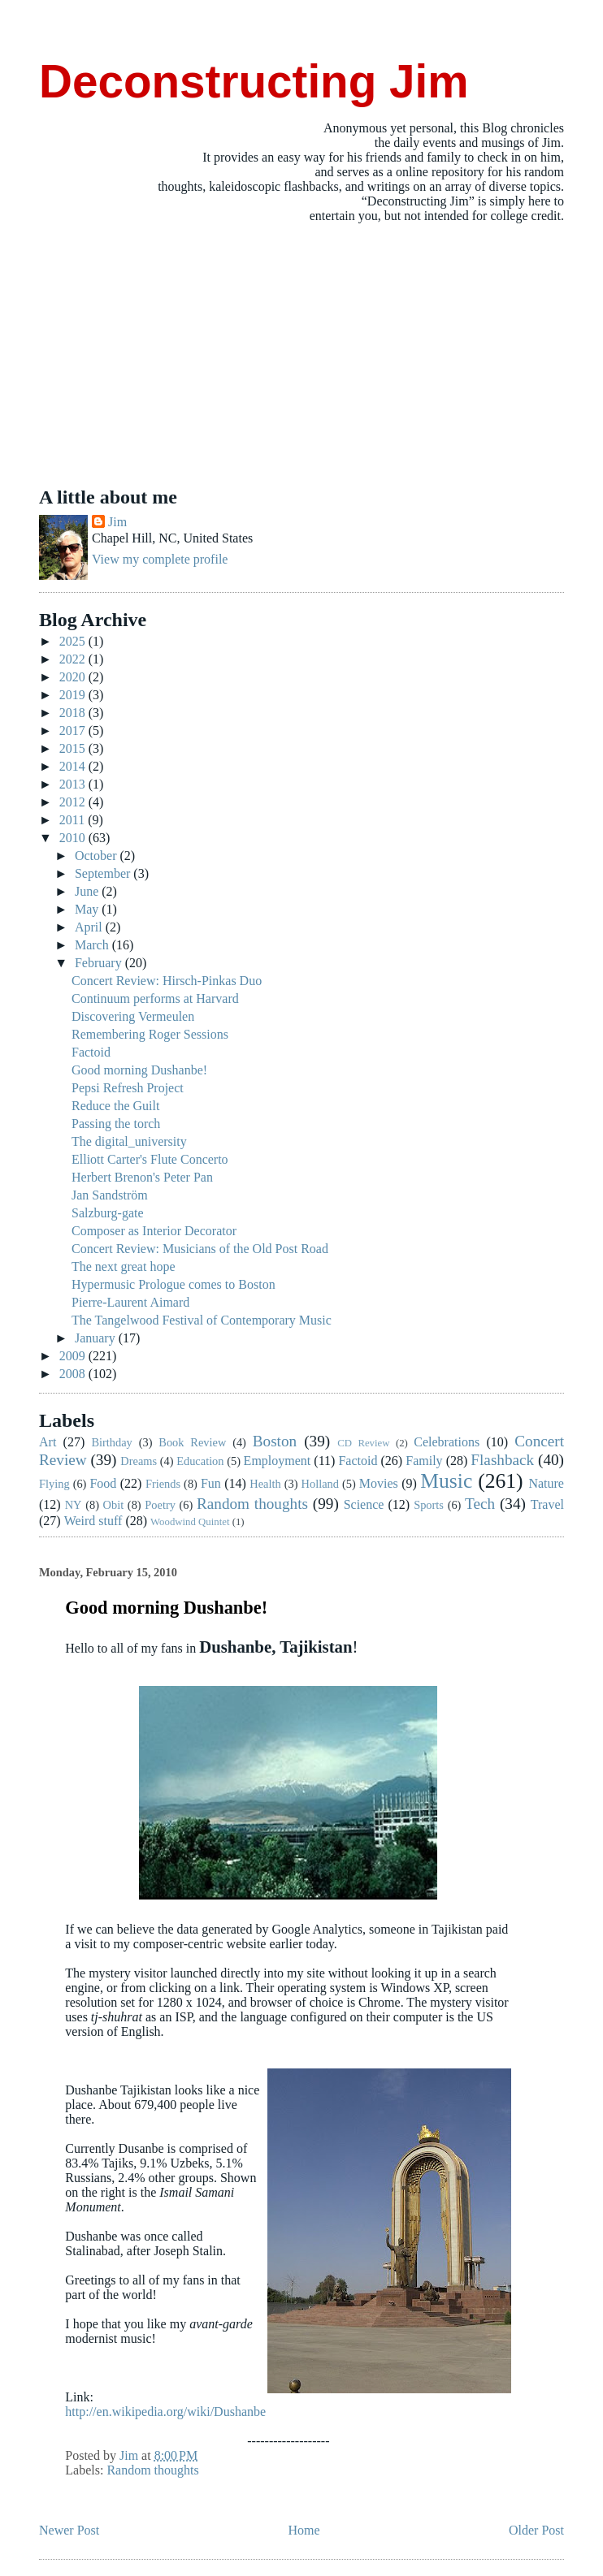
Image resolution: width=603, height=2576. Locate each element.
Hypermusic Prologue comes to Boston (173, 1284)
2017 (74, 730)
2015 (74, 748)
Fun (211, 1483)
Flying (54, 1483)
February (100, 963)
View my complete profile (160, 559)
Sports (429, 1504)
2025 (74, 641)
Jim (117, 522)
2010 (74, 838)
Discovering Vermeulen (133, 1016)
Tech (480, 1503)
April (90, 927)
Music (446, 1481)
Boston (275, 1441)
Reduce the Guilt (115, 1106)
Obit (113, 1504)
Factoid (91, 1052)
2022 (74, 659)
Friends (162, 1483)
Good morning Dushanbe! (139, 1070)
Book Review (192, 1442)
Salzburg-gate (108, 1213)
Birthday (111, 1442)
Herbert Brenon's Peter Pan (142, 1177)
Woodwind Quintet (189, 1522)
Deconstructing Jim (254, 81)
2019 (74, 695)
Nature (546, 1483)
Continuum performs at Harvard (155, 998)
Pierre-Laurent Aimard (130, 1302)
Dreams (138, 1460)
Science (364, 1504)
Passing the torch (116, 1123)
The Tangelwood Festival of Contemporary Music (202, 1320)
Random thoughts (252, 1503)
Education (199, 1460)
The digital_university (129, 1141)
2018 (74, 713)
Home (304, 2530)
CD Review (363, 1443)
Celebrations (446, 1442)
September (104, 873)
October (97, 855)
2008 (74, 1374)
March (93, 945)
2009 (74, 1356)
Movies (378, 1483)
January (97, 1338)
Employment (277, 1460)
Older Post (536, 2530)
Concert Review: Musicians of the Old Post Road (200, 1249)
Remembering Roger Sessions (150, 1034)
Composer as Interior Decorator (154, 1231)
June (88, 891)
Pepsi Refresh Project (128, 1088)
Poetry (160, 1504)
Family (424, 1460)
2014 (74, 766)
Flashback (502, 1459)
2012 (74, 802)
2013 (74, 784)
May (88, 909)
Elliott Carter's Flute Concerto (150, 1159)
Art (47, 1442)
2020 (74, 677)
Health (264, 1483)
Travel (547, 1504)
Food (102, 1483)
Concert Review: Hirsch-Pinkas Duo (167, 981)
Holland (320, 1483)
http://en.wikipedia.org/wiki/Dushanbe (165, 2411)
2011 (73, 820)
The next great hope (124, 1266)
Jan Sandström (110, 1195)
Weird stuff (93, 1521)
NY (73, 1504)
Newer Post (69, 2530)
